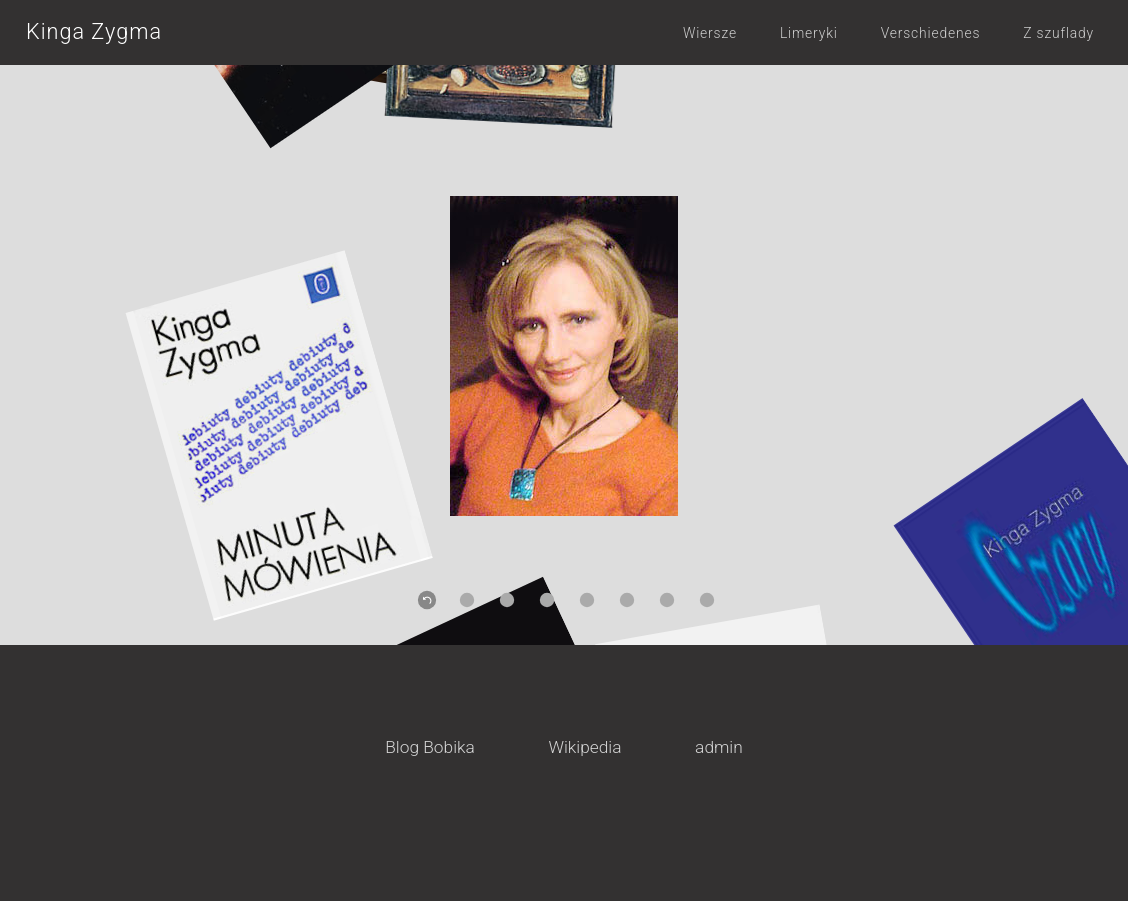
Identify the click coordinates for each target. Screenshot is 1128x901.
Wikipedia (584, 747)
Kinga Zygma (94, 31)
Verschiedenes (931, 33)
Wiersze (710, 33)
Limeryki (809, 33)
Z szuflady (1058, 33)
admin (719, 747)
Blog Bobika (430, 747)
